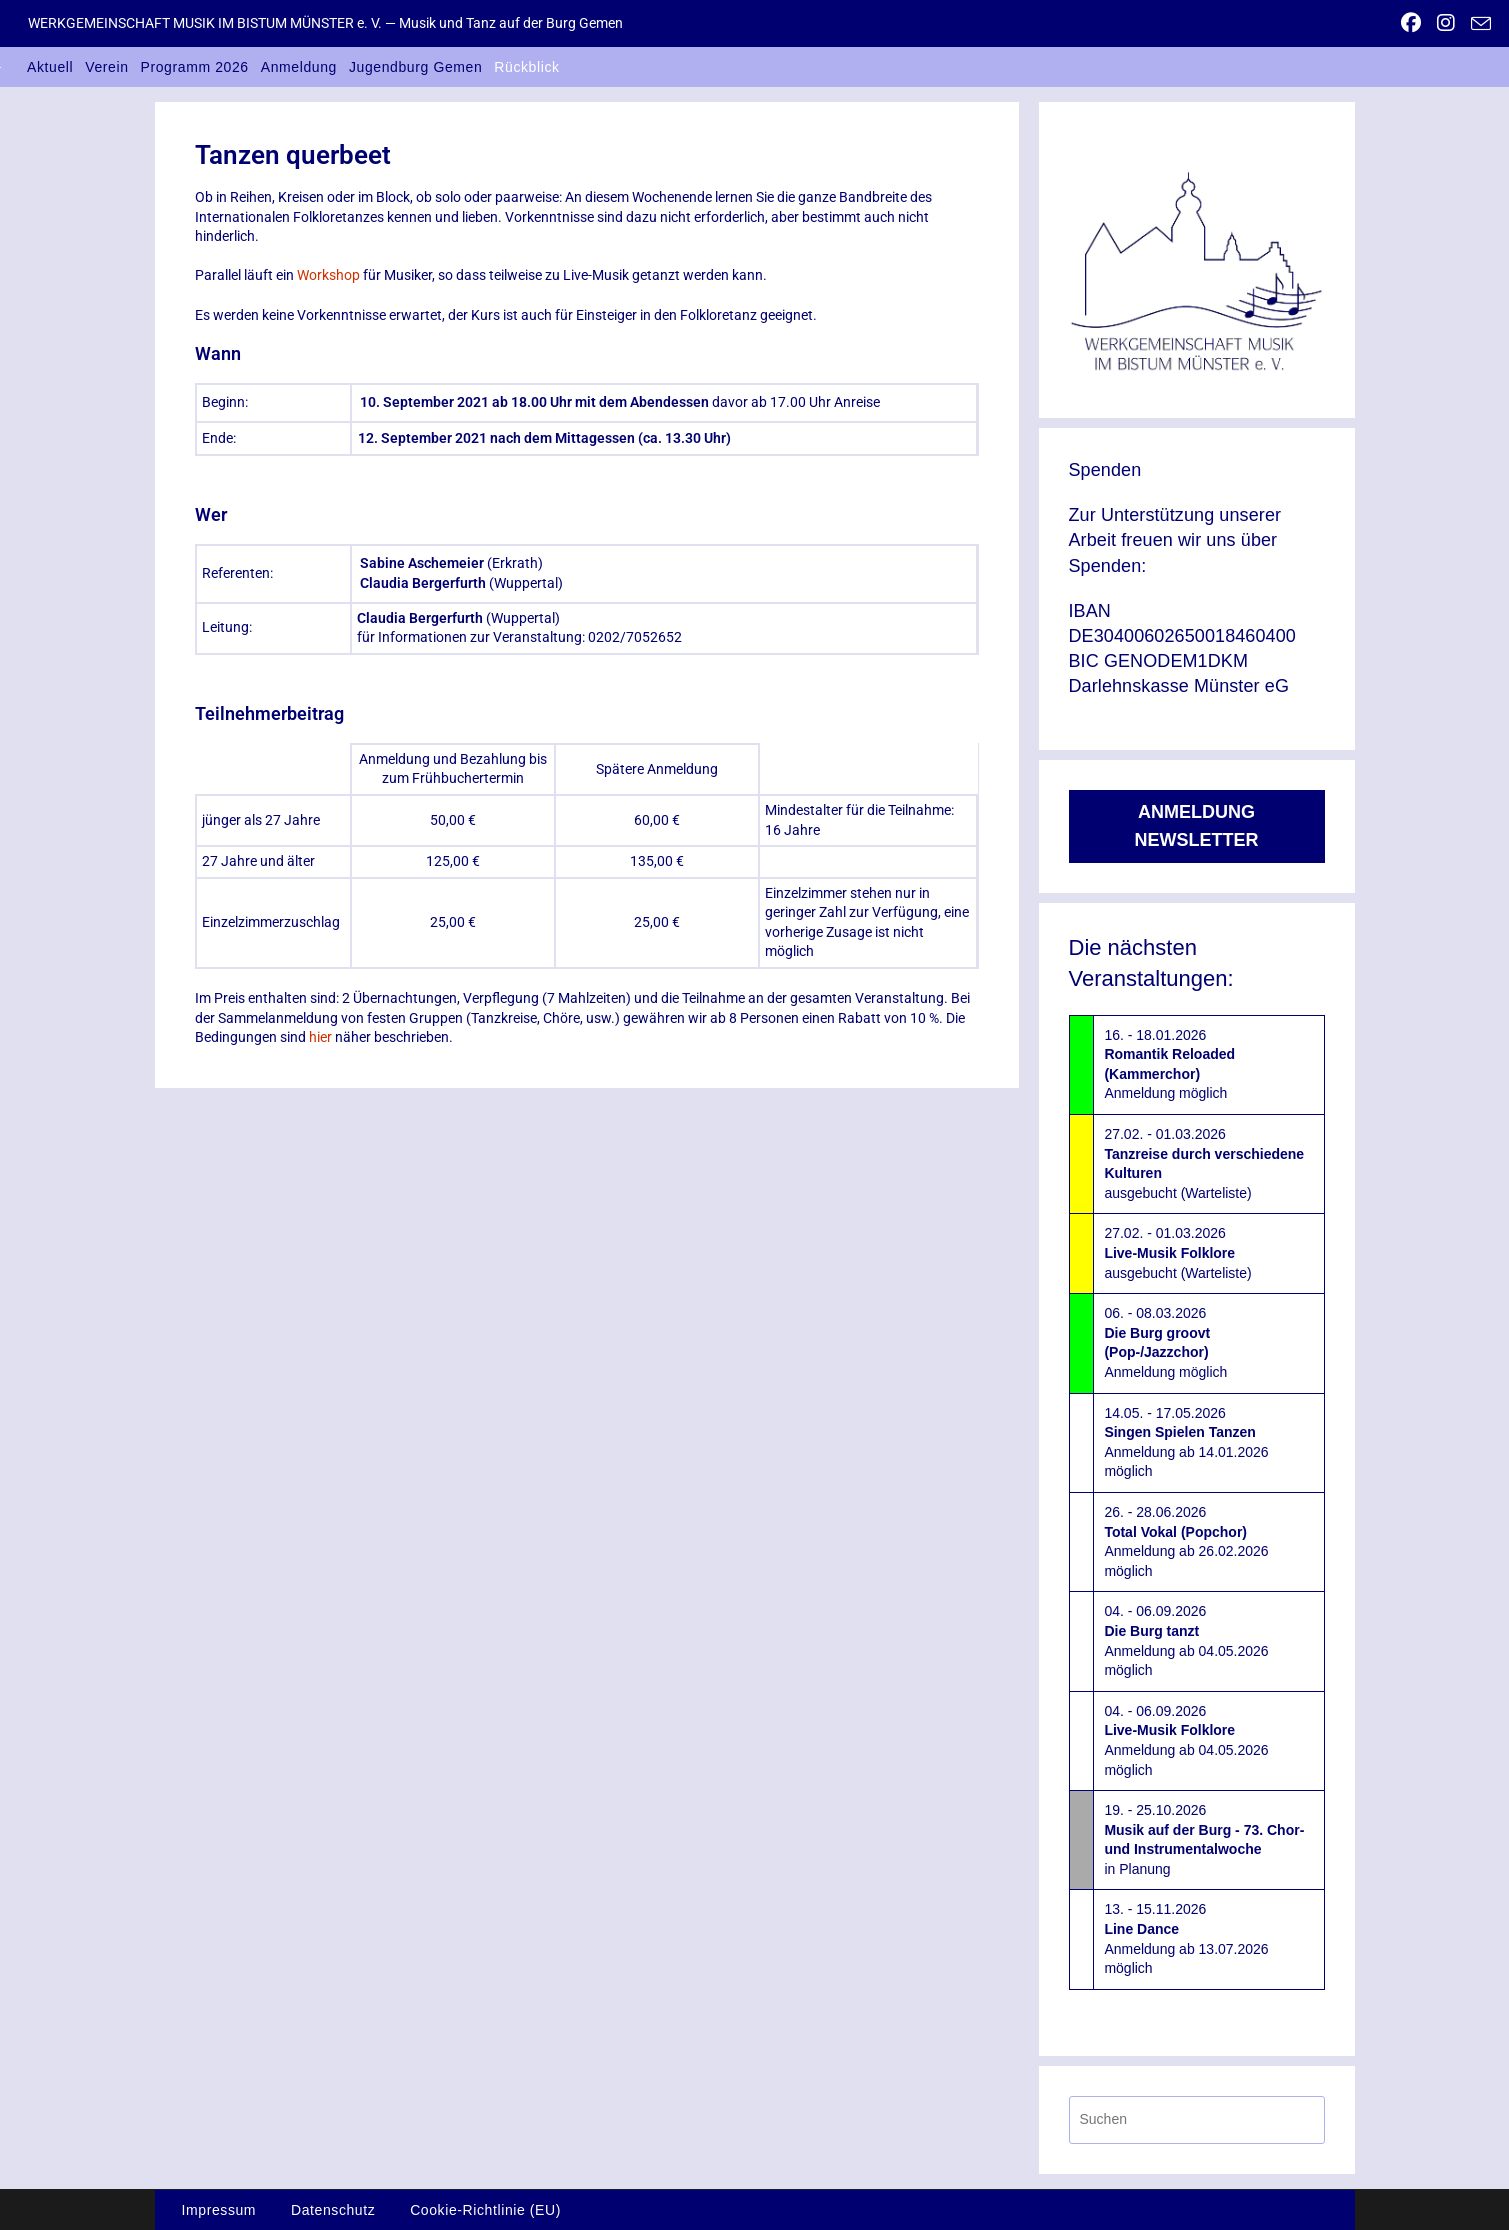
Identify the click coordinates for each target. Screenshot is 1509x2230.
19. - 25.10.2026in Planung (1204, 1839)
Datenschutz (333, 2210)
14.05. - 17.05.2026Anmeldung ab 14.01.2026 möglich (1186, 1442)
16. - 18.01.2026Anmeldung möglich (1169, 1064)
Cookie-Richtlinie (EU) (485, 2210)
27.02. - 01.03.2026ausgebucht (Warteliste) (1204, 1163)
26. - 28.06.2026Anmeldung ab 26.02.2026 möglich (1186, 1541)
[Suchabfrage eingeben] (1197, 2119)
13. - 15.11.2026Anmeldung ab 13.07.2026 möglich (1186, 1938)
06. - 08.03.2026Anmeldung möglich (1165, 1342)
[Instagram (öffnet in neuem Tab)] (1446, 23)
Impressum (219, 2210)
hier (320, 1037)
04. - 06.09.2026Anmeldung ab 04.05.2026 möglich (1186, 1640)
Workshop (328, 275)
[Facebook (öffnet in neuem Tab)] (1411, 23)
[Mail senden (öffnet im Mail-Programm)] (1477, 24)
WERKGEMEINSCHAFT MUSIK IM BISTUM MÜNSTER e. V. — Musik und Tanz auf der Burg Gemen (325, 23)
